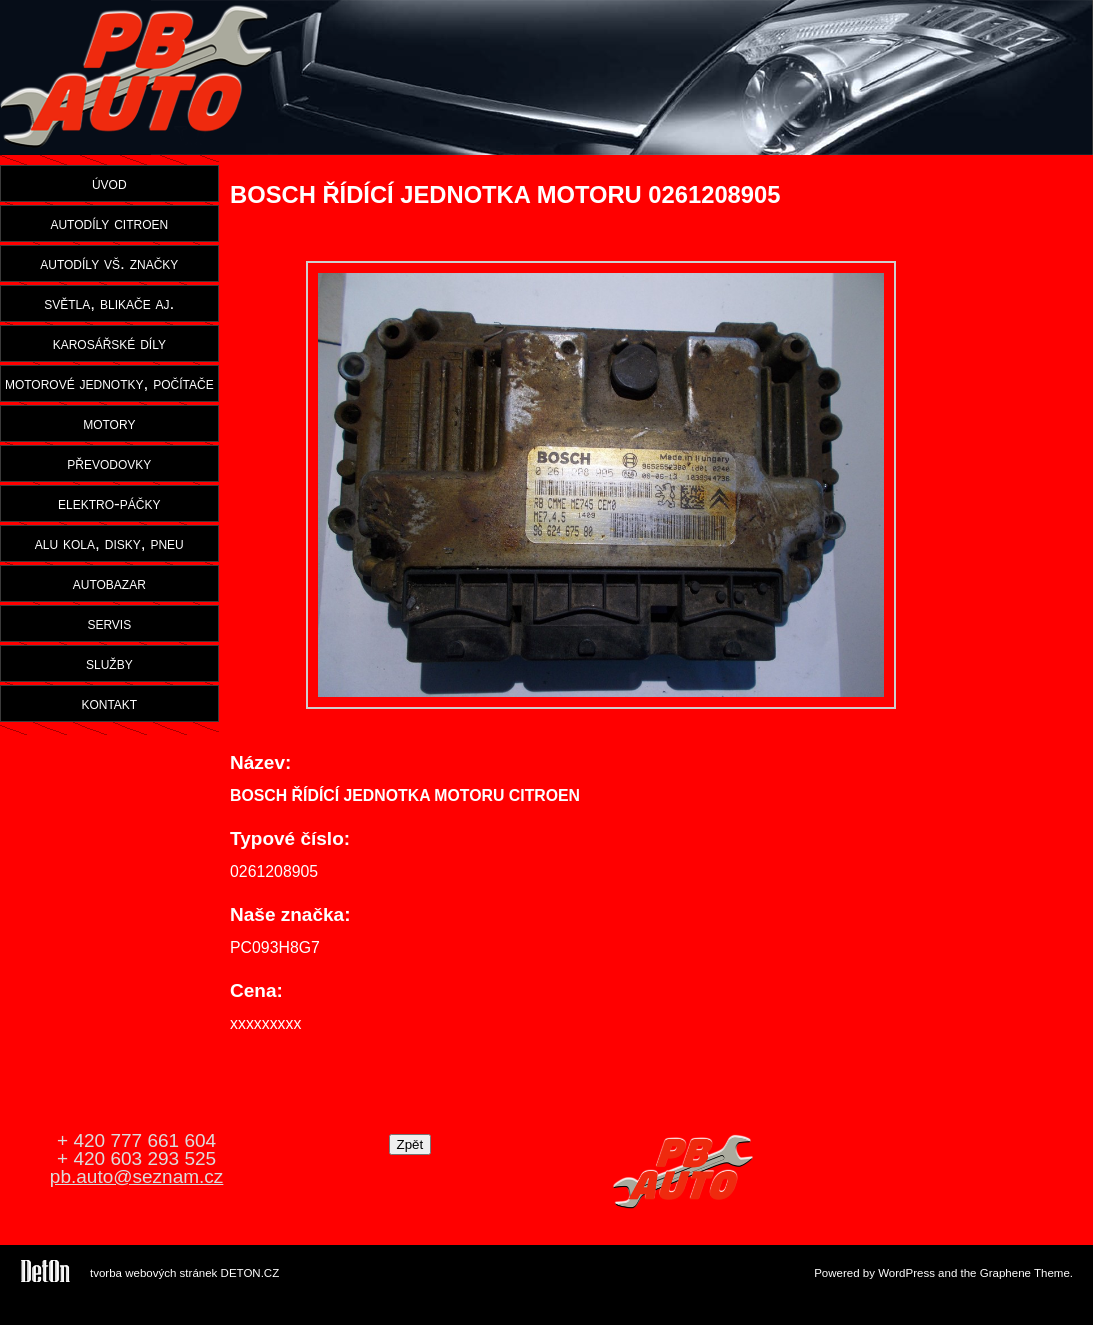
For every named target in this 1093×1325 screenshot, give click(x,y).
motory (109, 423)
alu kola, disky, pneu (109, 543)
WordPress (906, 1273)
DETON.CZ (250, 1273)
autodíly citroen (109, 223)
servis (109, 623)
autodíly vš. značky (109, 263)
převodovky (109, 463)
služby (109, 663)
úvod (109, 183)
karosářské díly (109, 343)
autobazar (109, 583)
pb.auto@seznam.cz (137, 1176)
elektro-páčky (109, 503)
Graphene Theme (1025, 1273)
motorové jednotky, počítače (109, 383)
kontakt (109, 703)
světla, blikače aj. (109, 303)
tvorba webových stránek (153, 1273)
